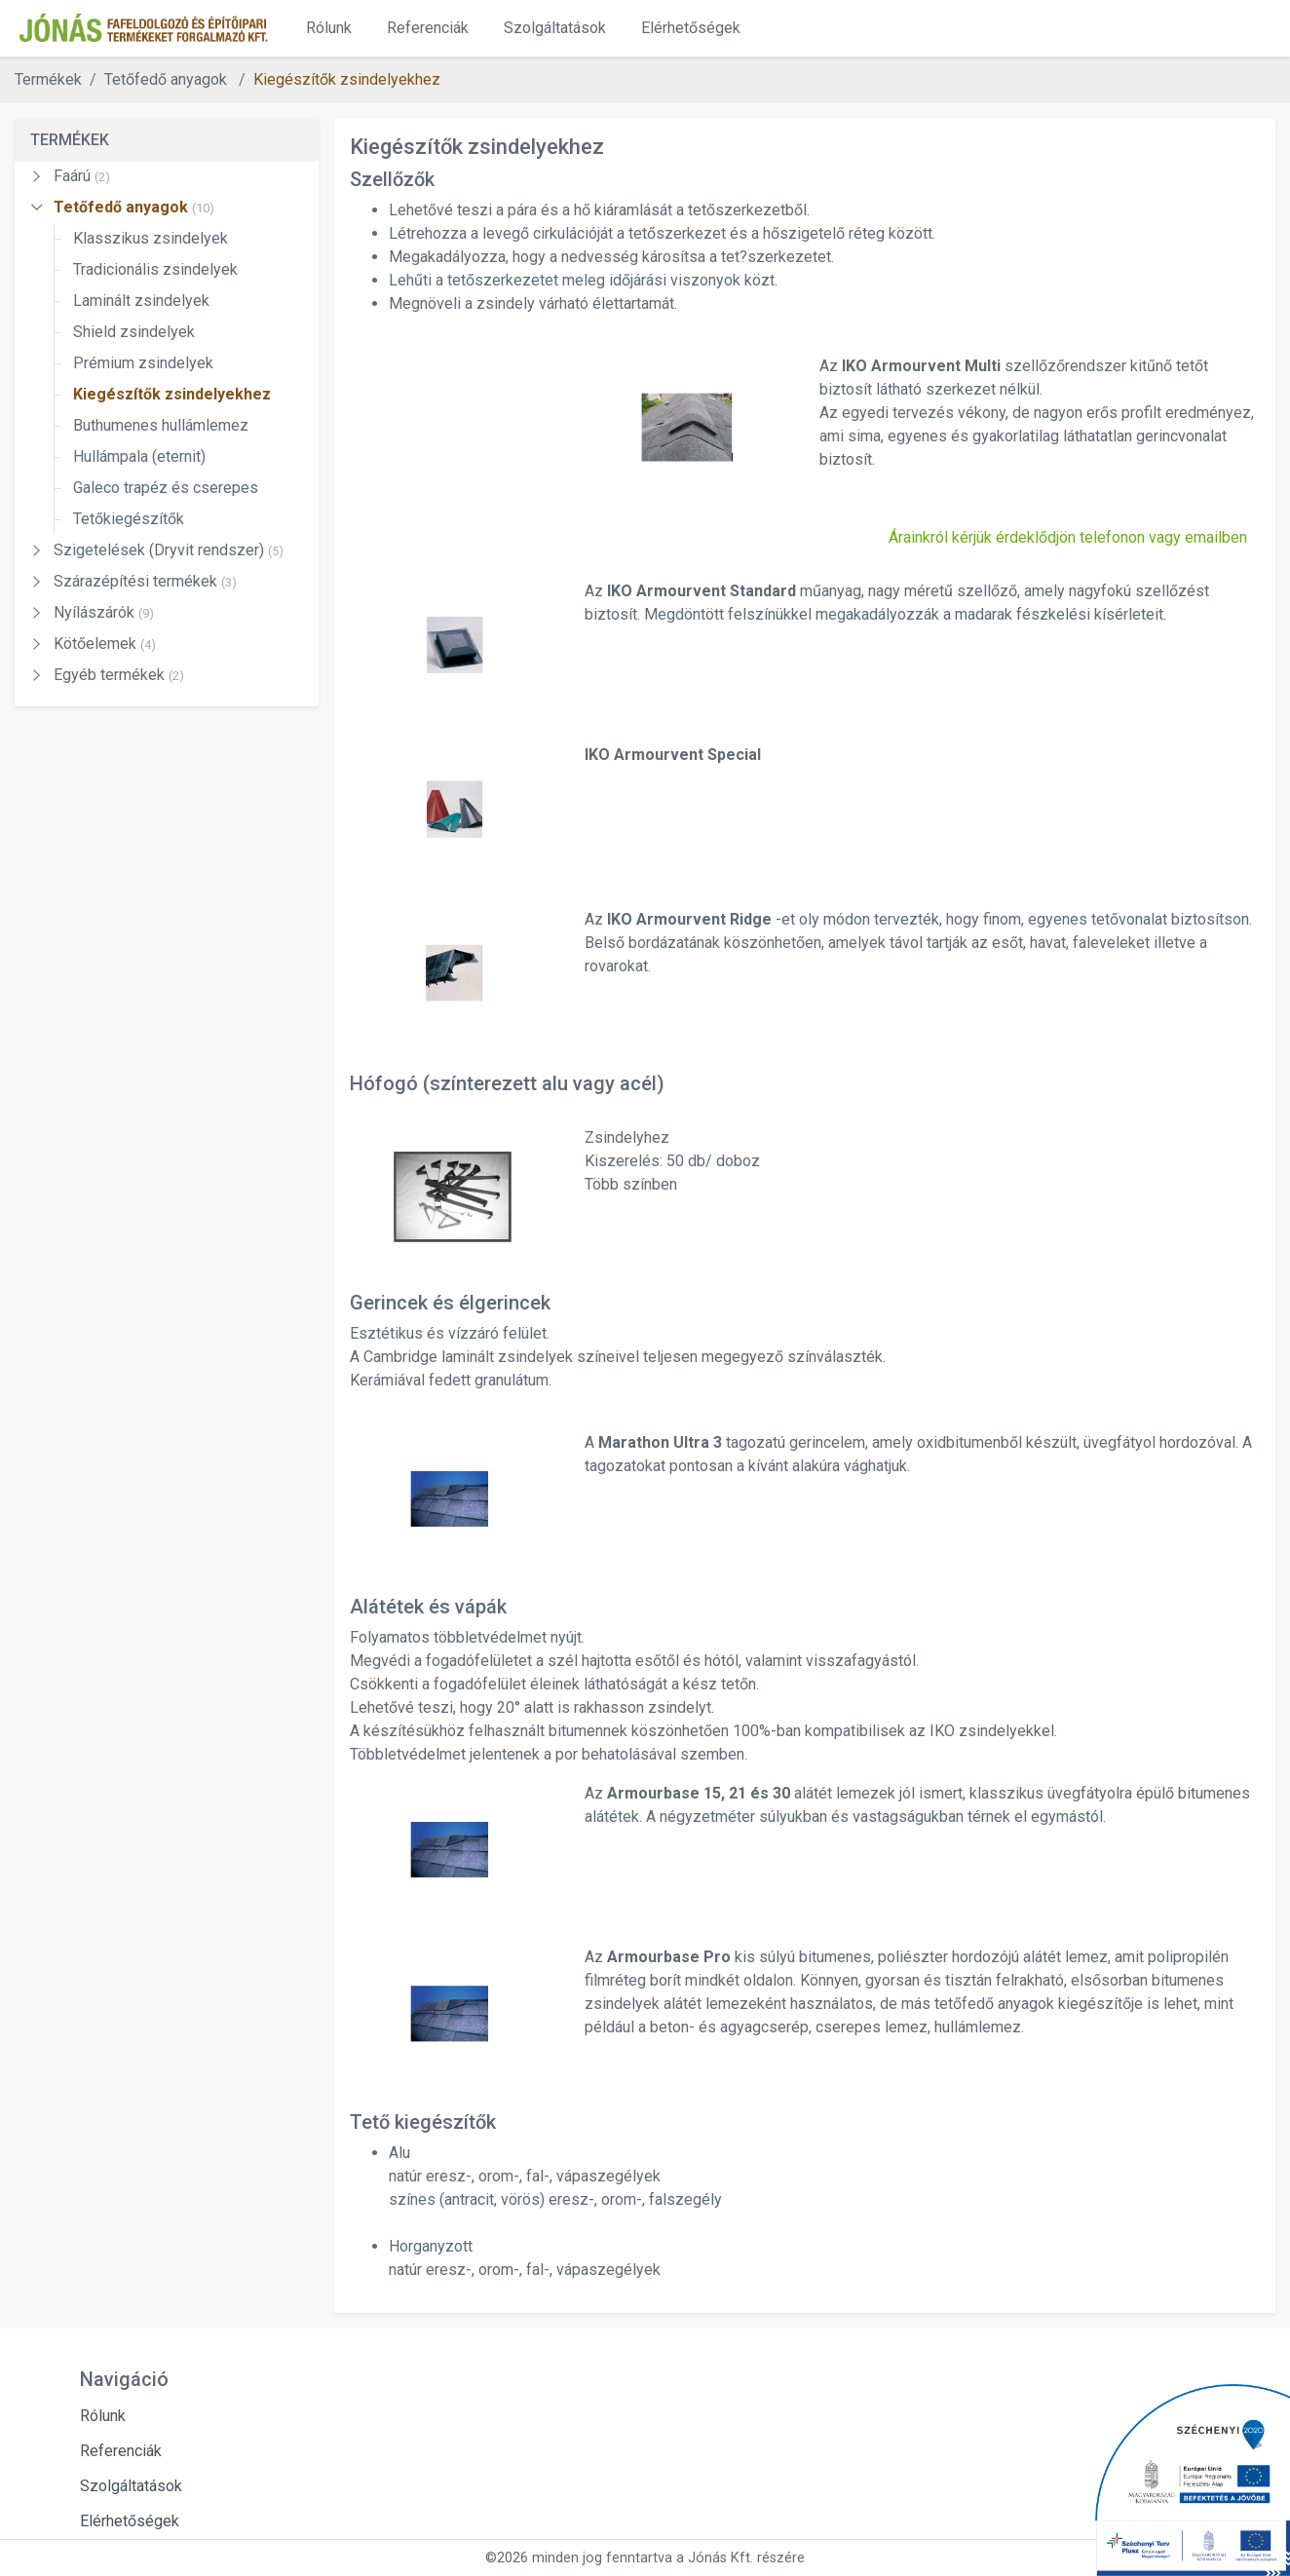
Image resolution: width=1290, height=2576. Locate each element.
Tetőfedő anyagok (134, 207)
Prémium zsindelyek (143, 363)
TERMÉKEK (69, 140)
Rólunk (329, 28)
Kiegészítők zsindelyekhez (346, 79)
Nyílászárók (104, 612)
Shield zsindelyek (134, 331)
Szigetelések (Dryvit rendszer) (169, 550)
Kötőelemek (105, 643)
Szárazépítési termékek (145, 581)
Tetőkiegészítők (128, 519)
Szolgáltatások (555, 28)
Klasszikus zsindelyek (150, 238)
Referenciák (428, 28)
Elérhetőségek (690, 28)
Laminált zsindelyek (141, 300)
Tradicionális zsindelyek (155, 269)
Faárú (82, 176)
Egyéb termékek (119, 674)
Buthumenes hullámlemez (160, 425)
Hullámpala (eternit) (139, 456)
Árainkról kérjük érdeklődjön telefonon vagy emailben (1068, 537)
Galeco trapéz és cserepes (165, 487)
